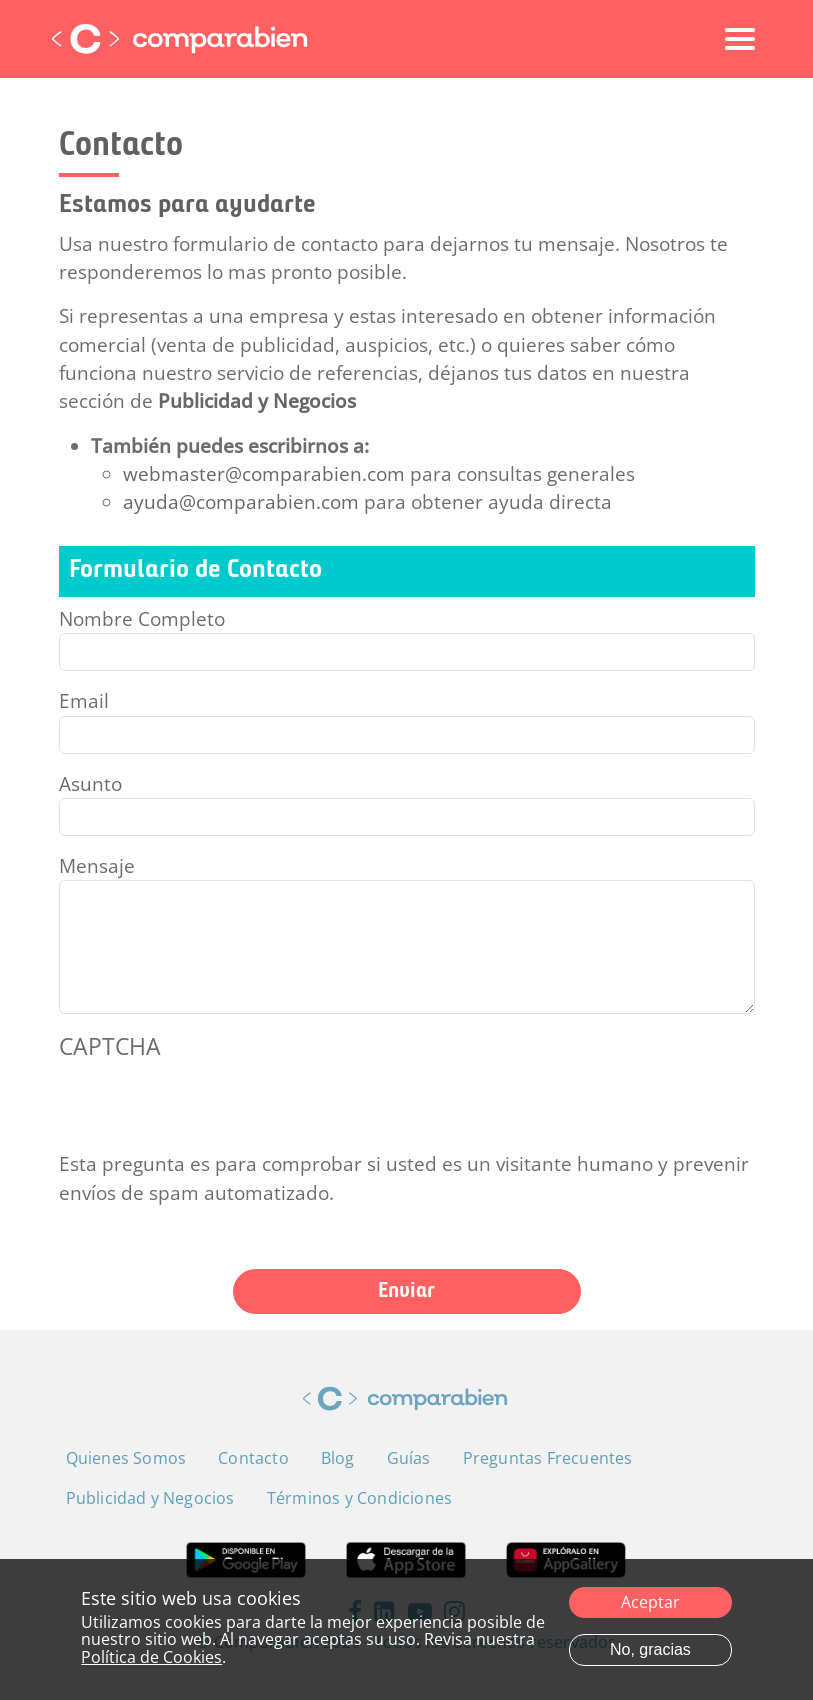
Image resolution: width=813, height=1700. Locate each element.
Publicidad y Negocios (257, 401)
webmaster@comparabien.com (264, 474)
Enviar (406, 1291)
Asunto (90, 784)
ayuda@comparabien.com (241, 502)
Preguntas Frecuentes (548, 1458)
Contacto (253, 1458)
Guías (409, 1458)
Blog (338, 1458)
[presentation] (211, 1111)
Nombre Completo (142, 619)
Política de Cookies (151, 1657)
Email (84, 701)
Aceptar (650, 1602)
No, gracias (650, 1649)
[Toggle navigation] (740, 39)
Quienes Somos (126, 1458)
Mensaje (97, 866)
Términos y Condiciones (359, 1498)
